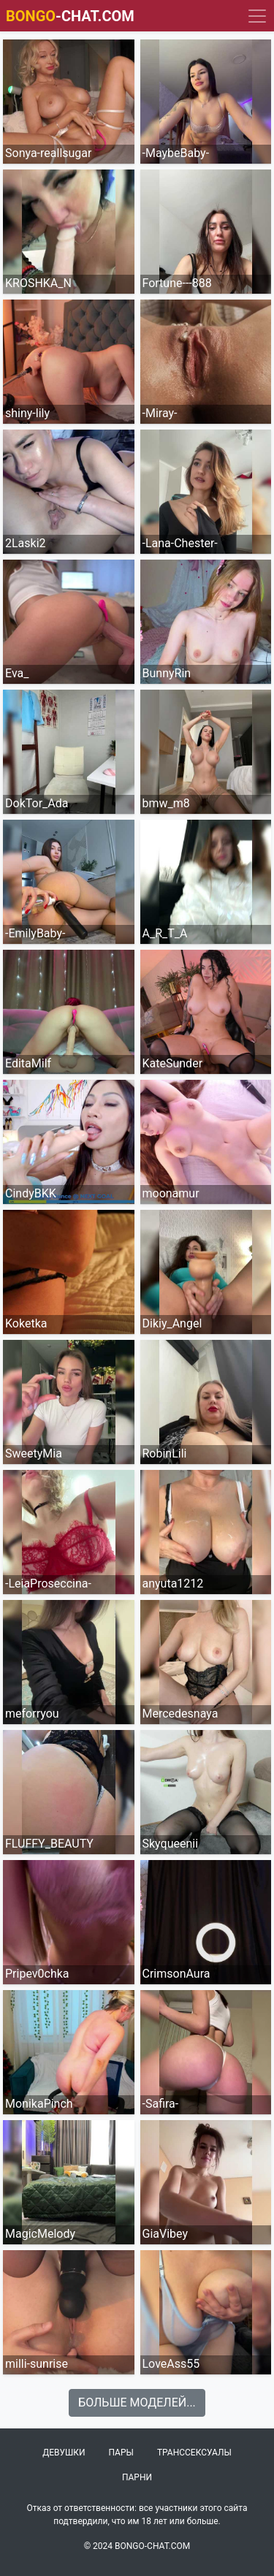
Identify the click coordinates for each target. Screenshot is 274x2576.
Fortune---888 (177, 283)
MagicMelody (40, 2234)
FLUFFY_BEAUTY (49, 1844)
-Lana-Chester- (180, 543)
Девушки (63, 2452)
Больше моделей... (137, 2402)
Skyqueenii (170, 1844)
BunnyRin (166, 673)
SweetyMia (33, 1453)
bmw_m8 (166, 803)
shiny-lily (27, 413)
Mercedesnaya (180, 1713)
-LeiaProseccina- (48, 1583)
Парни (137, 2477)
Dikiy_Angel (172, 1323)
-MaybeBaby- (176, 153)
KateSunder (172, 1063)
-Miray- (160, 413)
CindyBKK (30, 1193)
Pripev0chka (37, 1974)
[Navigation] (257, 16)
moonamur (170, 1193)
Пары (121, 2452)
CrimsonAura (176, 1974)
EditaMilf (28, 1063)
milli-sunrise (36, 2364)
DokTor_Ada (36, 803)
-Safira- (160, 2104)
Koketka (26, 1323)
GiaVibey (165, 2234)
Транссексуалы (194, 2452)
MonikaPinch (39, 2104)
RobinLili (164, 1453)
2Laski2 (25, 543)
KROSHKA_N (38, 283)
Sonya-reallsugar (48, 153)
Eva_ (16, 673)
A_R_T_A (165, 933)
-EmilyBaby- (35, 933)
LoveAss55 (171, 2364)
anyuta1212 (173, 1583)
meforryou (32, 1713)
